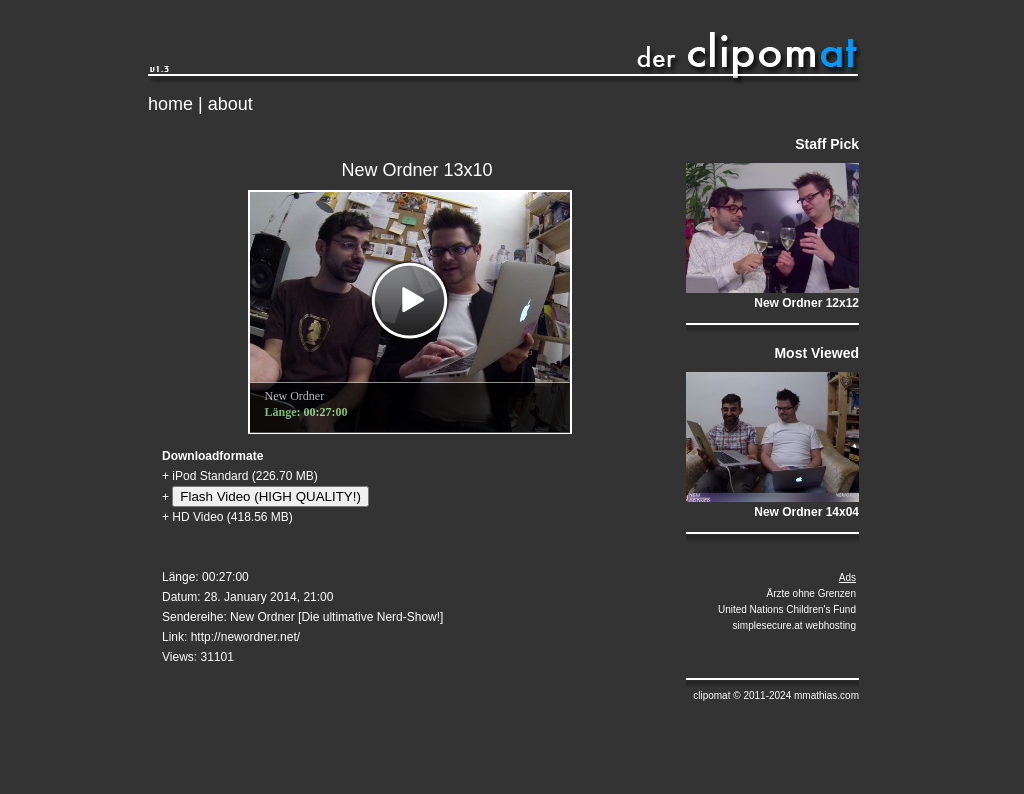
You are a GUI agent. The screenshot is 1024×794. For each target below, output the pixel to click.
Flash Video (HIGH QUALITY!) (270, 496)
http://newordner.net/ (245, 637)
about (230, 104)
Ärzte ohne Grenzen (812, 593)
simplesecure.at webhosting (794, 625)
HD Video (197, 517)
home (170, 104)
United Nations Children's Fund (787, 609)
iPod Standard (210, 476)
